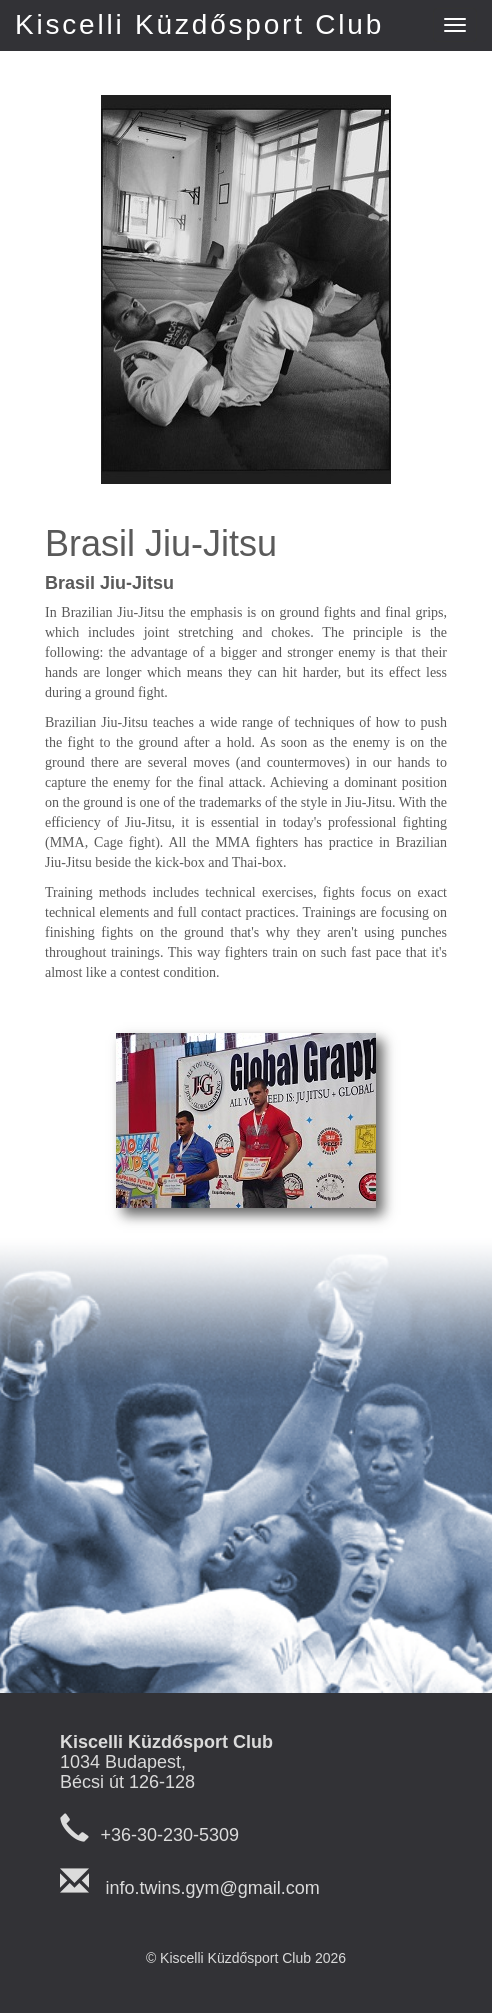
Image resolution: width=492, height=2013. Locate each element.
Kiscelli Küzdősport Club (199, 24)
